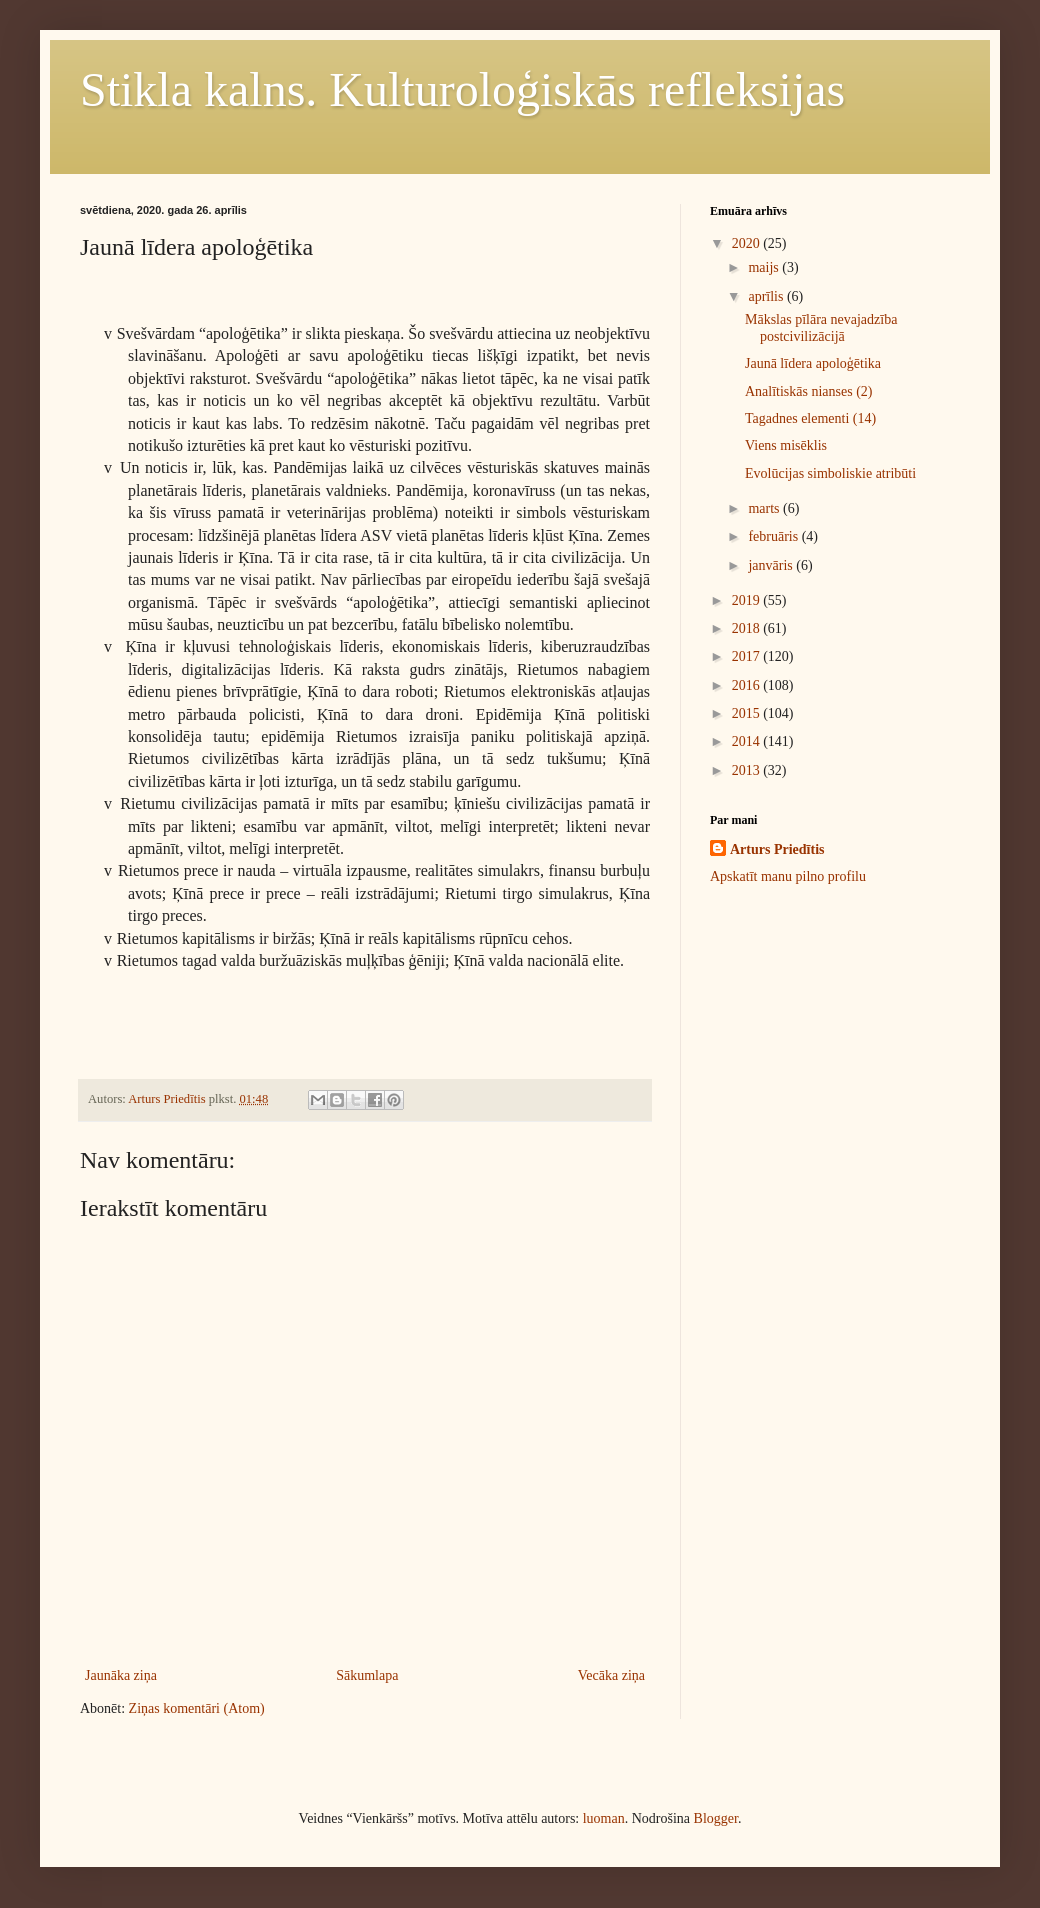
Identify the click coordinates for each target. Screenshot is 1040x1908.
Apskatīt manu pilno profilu (788, 876)
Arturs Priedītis (777, 849)
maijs (765, 267)
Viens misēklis (786, 445)
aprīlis (767, 296)
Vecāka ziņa (611, 1675)
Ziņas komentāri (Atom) (197, 1708)
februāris (774, 536)
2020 (748, 243)
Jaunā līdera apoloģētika (813, 363)
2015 (748, 713)
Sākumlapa (367, 1675)
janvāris (772, 565)
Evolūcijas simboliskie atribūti (830, 473)
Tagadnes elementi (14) (810, 418)
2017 (748, 656)
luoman (604, 1818)
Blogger (716, 1818)
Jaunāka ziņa (121, 1675)
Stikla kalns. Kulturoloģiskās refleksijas (462, 89)
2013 (748, 770)
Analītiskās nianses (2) (809, 391)
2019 (748, 600)
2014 (748, 741)
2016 (748, 685)
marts (765, 508)
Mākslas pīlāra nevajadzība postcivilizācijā (821, 328)
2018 (748, 628)
